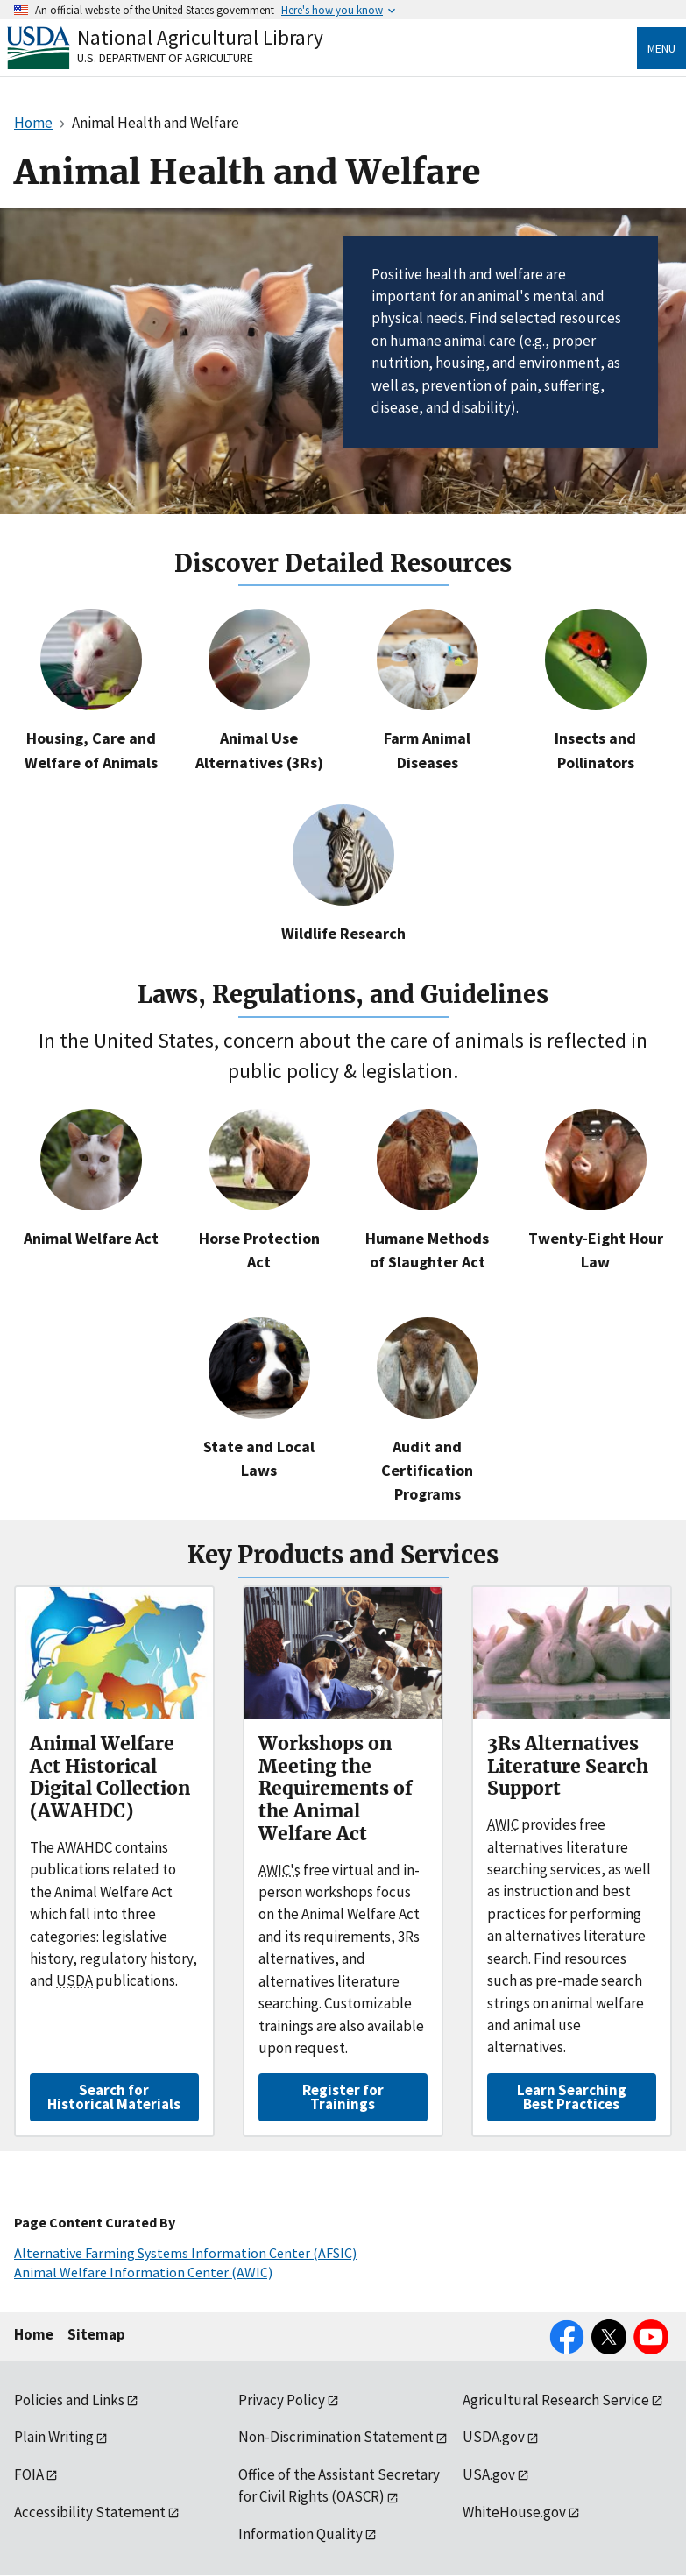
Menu (661, 48)
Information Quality (300, 2534)
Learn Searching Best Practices (571, 2096)
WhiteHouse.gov (514, 2512)
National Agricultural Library (200, 37)
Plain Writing (54, 2436)
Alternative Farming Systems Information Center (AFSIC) (185, 2253)
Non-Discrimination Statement (336, 2436)
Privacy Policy (281, 2400)
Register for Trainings (343, 2096)
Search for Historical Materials (113, 2096)
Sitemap (96, 2334)
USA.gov (489, 2474)
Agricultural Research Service (556, 2400)
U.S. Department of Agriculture (165, 58)
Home (33, 2334)
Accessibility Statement (90, 2512)
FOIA (29, 2474)
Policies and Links (69, 2400)
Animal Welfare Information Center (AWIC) (143, 2272)
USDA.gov (494, 2436)
